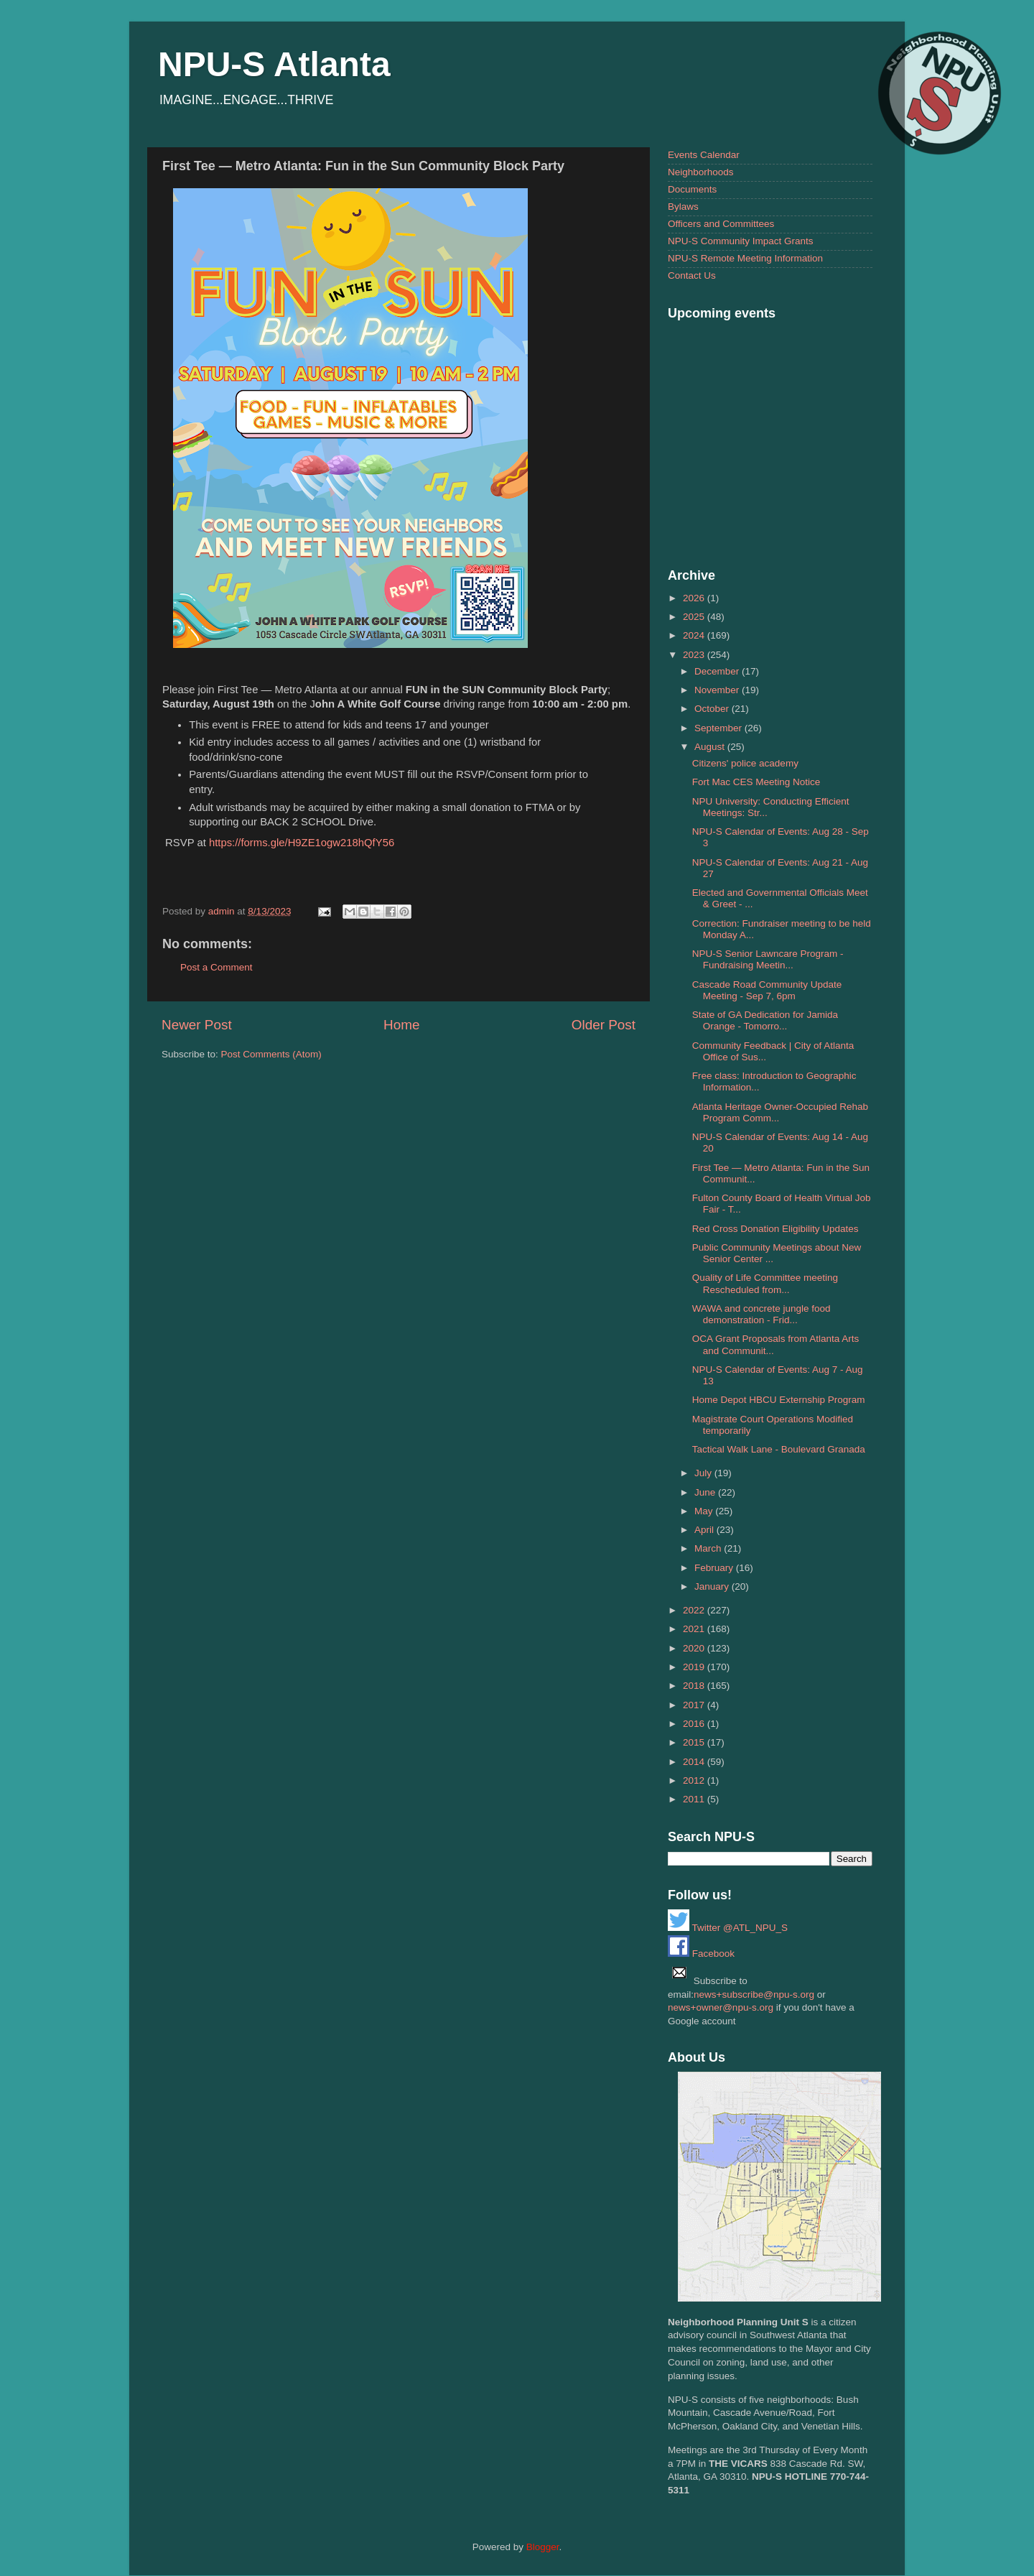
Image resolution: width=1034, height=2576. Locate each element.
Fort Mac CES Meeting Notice (756, 782)
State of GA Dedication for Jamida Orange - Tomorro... (765, 1020)
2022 (695, 1610)
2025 (695, 616)
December (718, 671)
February (715, 1567)
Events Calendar (704, 154)
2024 (695, 635)
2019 (695, 1667)
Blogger (542, 2547)
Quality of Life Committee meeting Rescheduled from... (765, 1283)
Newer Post (197, 1024)
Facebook (701, 1953)
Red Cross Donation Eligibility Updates (775, 1228)
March (709, 1548)
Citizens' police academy (745, 763)
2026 (695, 598)
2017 (695, 1705)
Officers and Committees (721, 223)
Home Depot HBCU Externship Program (778, 1399)
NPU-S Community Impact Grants (741, 241)
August (710, 746)
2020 (695, 1648)
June (706, 1492)
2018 (695, 1685)
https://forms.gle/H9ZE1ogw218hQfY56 (301, 842)
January (713, 1586)
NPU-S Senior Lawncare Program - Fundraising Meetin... (768, 959)
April (705, 1529)
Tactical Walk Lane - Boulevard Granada (778, 1449)
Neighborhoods (701, 172)
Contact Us (692, 275)
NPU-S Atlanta (274, 64)
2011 (695, 1799)
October (713, 708)
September (719, 728)
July (704, 1473)
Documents (692, 189)
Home (401, 1024)
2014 (695, 1761)
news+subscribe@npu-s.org (754, 1994)
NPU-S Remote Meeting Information (745, 258)
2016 (695, 1723)
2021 (695, 1628)
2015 (695, 1742)
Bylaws (683, 206)
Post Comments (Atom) (271, 1054)
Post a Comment (216, 967)
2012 (695, 1780)
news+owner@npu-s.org (720, 2007)
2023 (695, 654)
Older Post (603, 1024)
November (718, 690)
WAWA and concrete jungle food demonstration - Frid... (761, 1314)
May (704, 1511)
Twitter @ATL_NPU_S (728, 1927)
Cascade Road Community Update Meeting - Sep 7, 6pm (767, 990)
